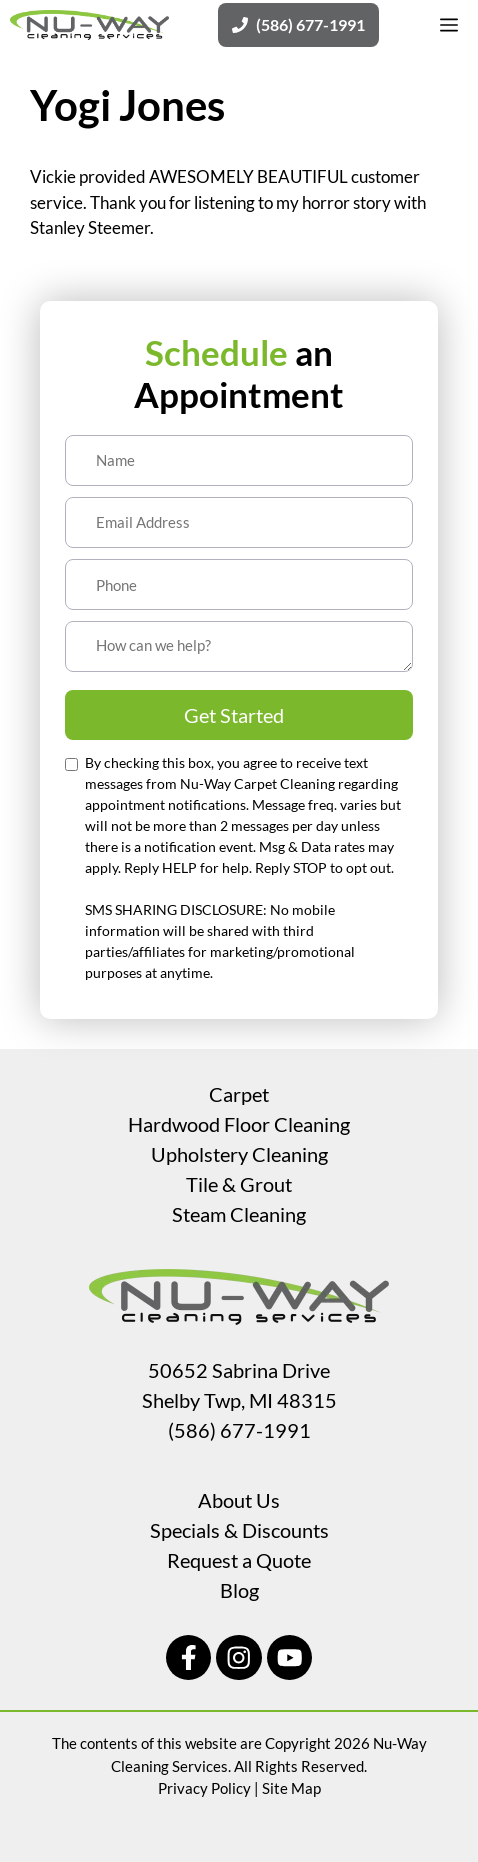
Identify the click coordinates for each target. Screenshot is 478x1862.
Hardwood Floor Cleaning (239, 1124)
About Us (239, 1500)
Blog (239, 1590)
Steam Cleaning (239, 1214)
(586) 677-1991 (239, 1430)
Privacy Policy (204, 1788)
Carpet (239, 1094)
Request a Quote (239, 1560)
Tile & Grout (239, 1184)
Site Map (291, 1788)
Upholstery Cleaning (239, 1154)
